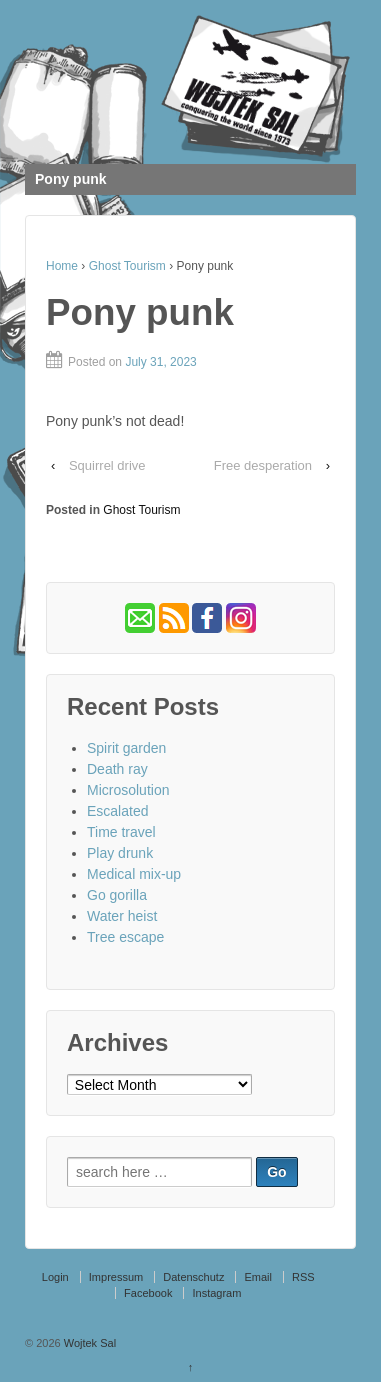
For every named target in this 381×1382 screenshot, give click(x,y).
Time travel (121, 832)
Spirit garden (126, 748)
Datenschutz (193, 1277)
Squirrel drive (107, 465)
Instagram (216, 1293)
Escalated (117, 811)
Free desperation (263, 465)
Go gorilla (117, 895)
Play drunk (120, 853)
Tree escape (125, 937)
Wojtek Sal (88, 1343)
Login (55, 1277)
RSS (303, 1277)
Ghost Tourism (127, 266)
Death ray (117, 769)
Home (62, 266)
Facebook (148, 1293)
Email (258, 1277)
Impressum (116, 1277)
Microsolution (128, 790)
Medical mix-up (134, 874)
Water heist (122, 916)
